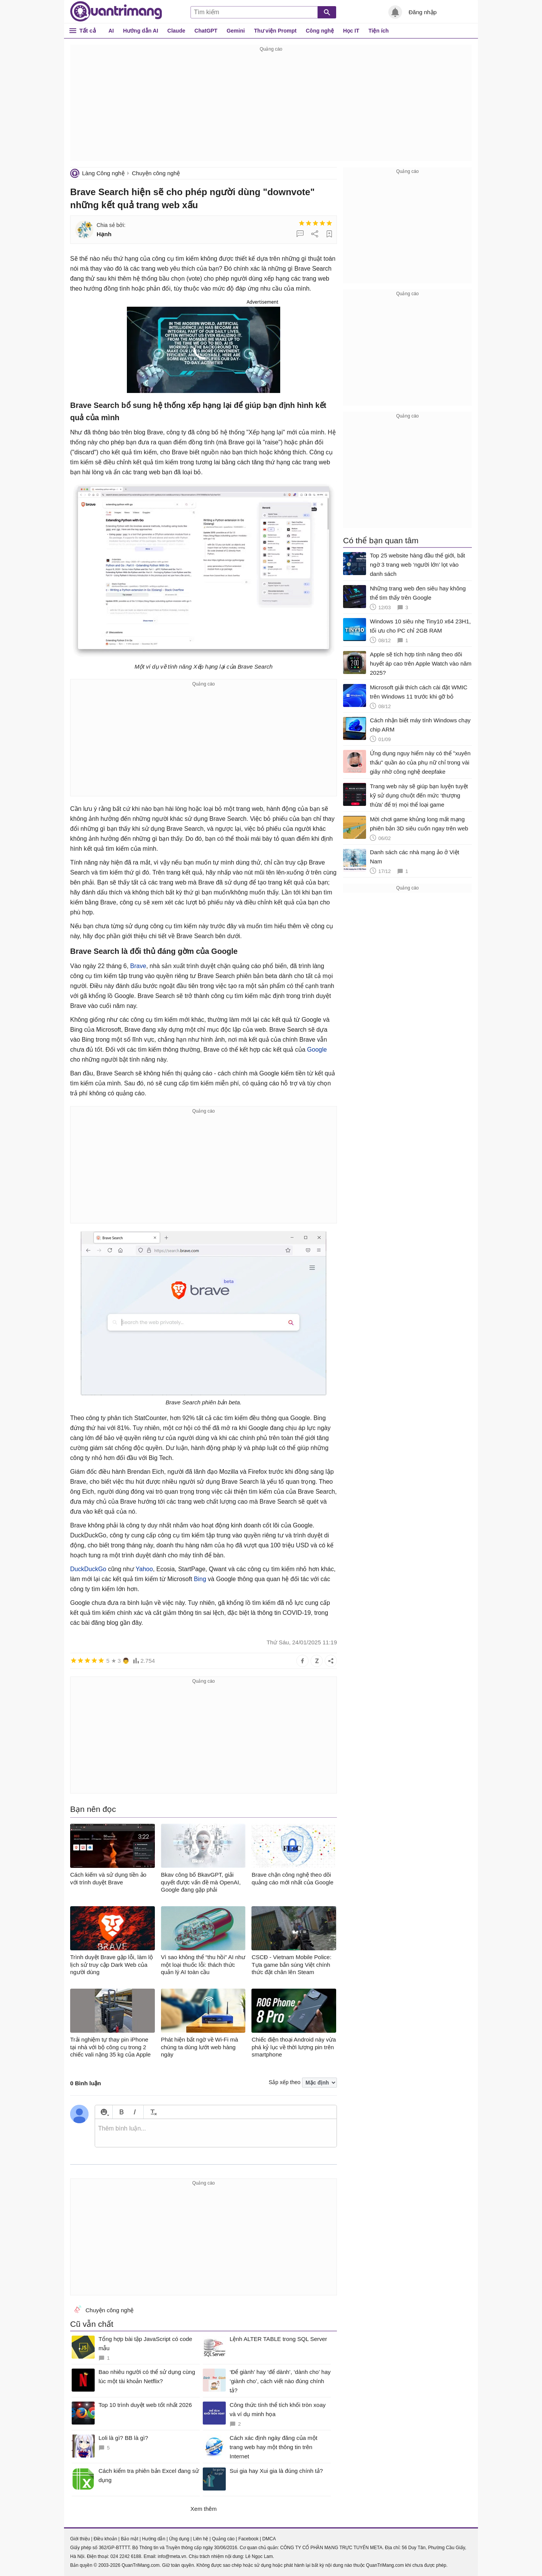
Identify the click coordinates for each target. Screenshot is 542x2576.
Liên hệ (200, 2538)
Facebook (248, 2538)
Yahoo (144, 1569)
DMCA (269, 2538)
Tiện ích (378, 31)
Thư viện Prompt (275, 31)
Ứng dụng (179, 2538)
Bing (200, 1579)
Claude (177, 31)
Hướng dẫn (153, 2538)
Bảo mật (129, 2538)
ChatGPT (205, 31)
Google (317, 1049)
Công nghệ (320, 31)
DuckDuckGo (88, 1569)
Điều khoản (105, 2538)
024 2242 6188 (125, 2556)
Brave (138, 966)
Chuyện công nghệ (156, 173)
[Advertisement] (271, 107)
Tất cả (87, 30)
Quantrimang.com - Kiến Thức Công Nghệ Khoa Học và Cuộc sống (116, 11)
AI (111, 31)
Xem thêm (204, 2508)
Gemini (236, 31)
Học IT (351, 31)
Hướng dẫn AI (140, 31)
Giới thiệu (80, 2538)
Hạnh (104, 234)
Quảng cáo (223, 2538)
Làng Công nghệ (103, 173)
